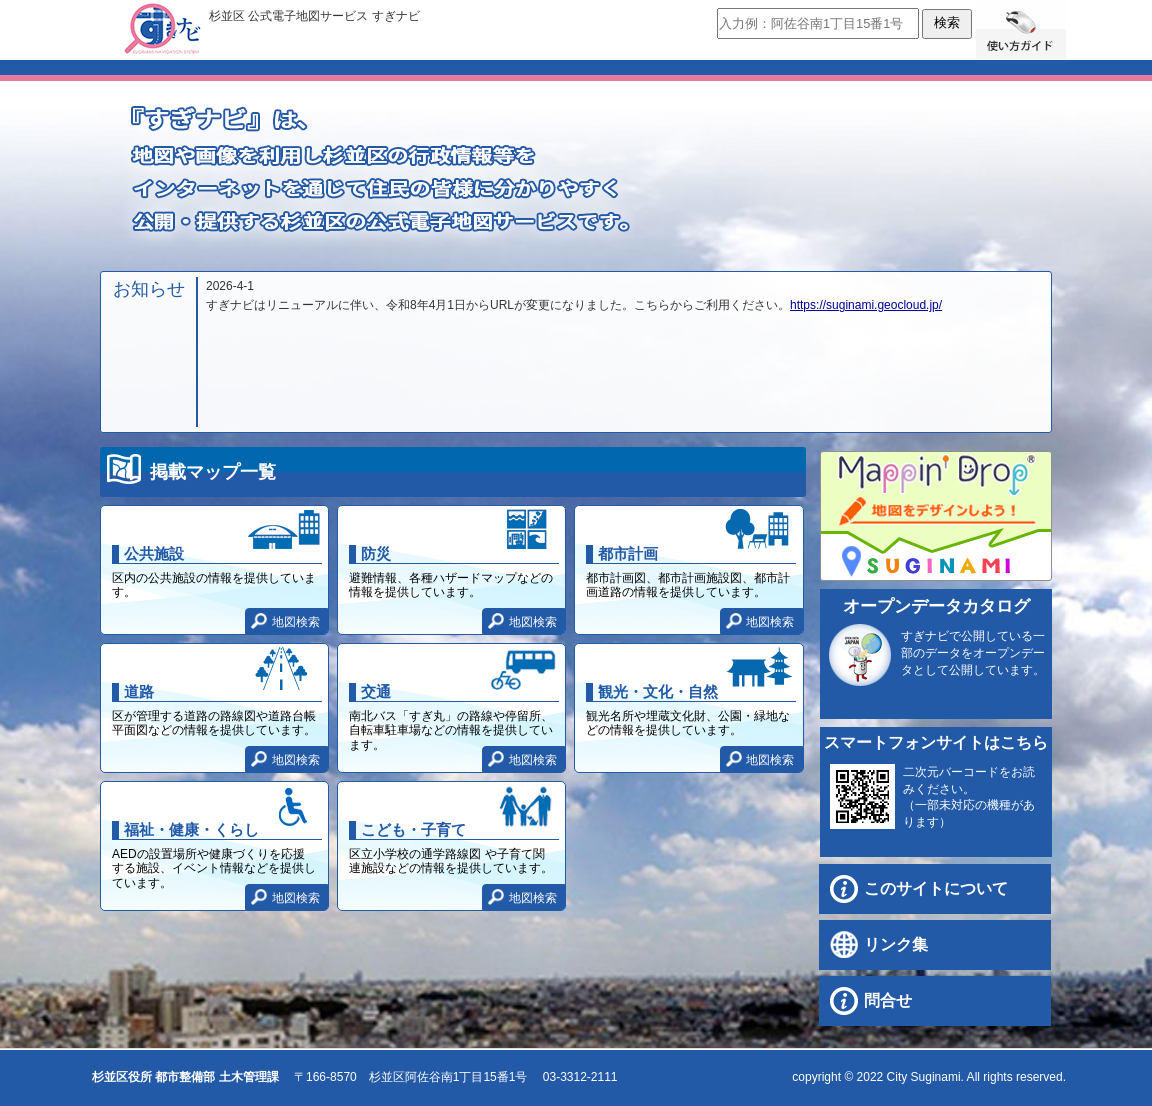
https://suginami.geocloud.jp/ (866, 305)
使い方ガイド (1021, 29)
